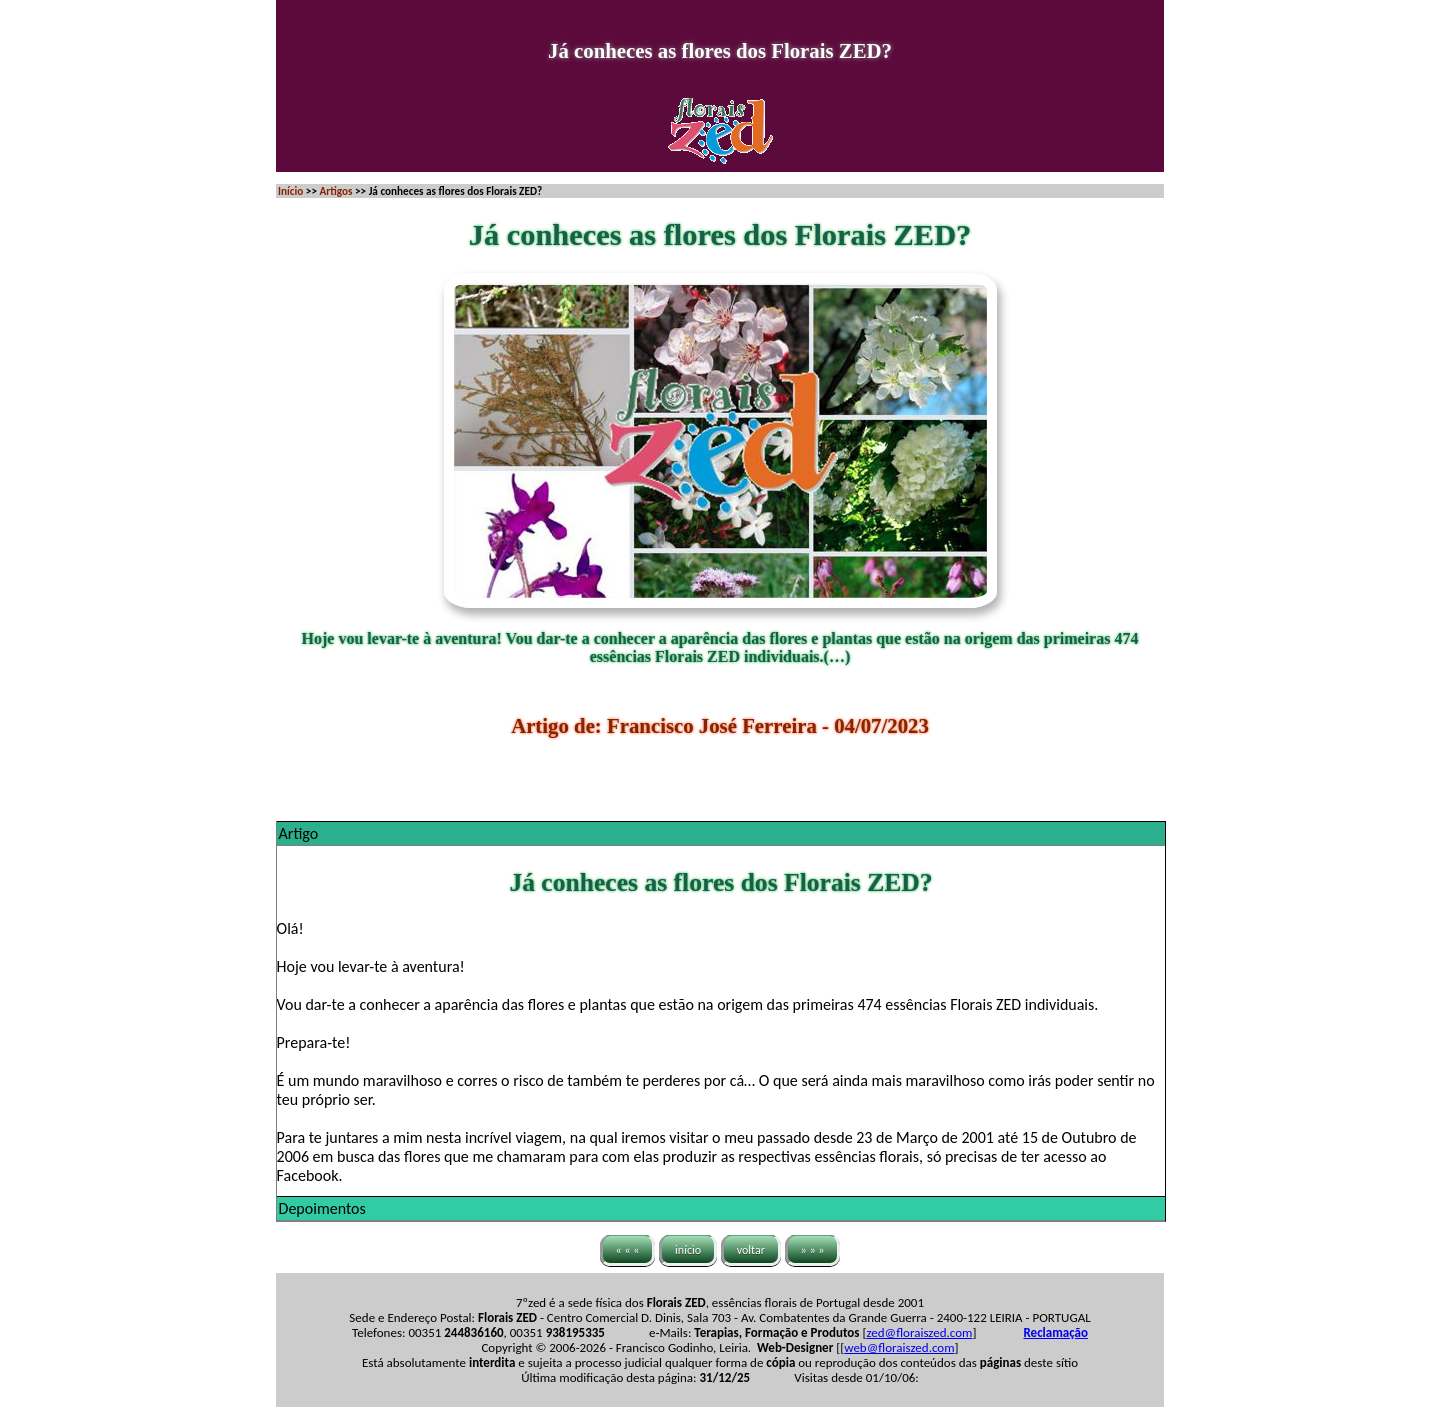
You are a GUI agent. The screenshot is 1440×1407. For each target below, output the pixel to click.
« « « (628, 1250)
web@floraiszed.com (899, 1347)
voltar (751, 1250)
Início (290, 191)
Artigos (335, 191)
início (688, 1250)
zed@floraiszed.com (919, 1332)
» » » (813, 1250)
